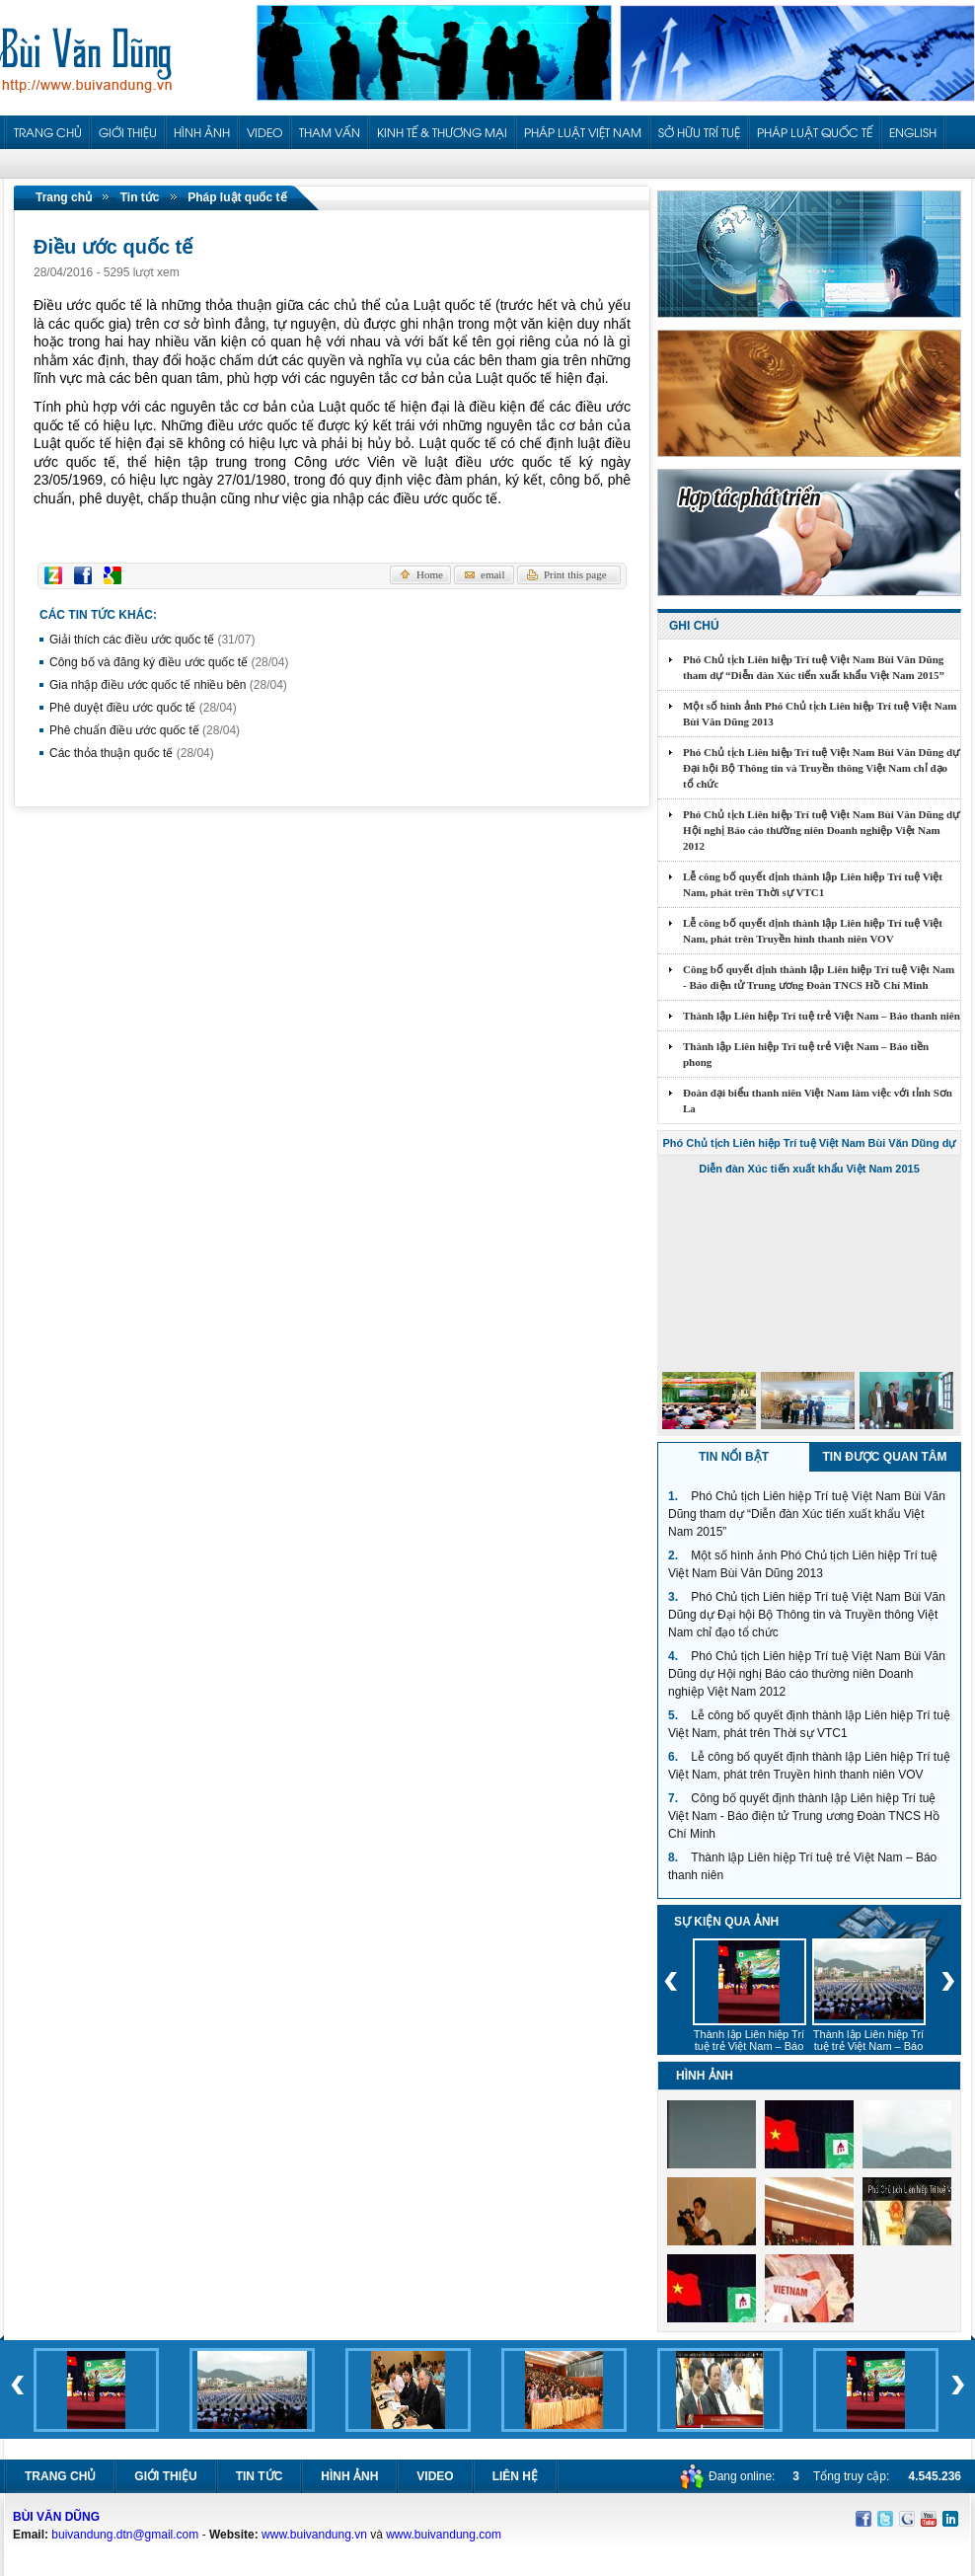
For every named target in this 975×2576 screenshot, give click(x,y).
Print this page (575, 574)
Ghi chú (694, 626)
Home (429, 574)
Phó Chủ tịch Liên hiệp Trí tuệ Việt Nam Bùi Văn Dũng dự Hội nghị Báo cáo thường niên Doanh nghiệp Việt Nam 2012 (821, 830)
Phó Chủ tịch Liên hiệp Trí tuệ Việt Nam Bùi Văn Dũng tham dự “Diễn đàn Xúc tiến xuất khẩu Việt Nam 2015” (813, 667)
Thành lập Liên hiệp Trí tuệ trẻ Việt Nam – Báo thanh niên (821, 1016)
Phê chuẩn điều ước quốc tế (144, 730)
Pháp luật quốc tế (237, 197)
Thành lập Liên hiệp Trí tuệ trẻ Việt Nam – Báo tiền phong (806, 1054)
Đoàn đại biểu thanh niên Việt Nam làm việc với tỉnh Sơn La (817, 1100)
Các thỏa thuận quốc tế (131, 753)
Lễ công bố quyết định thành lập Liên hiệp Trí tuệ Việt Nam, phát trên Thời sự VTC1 (812, 884)
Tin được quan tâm (885, 1457)
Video (434, 2476)
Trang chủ (64, 197)
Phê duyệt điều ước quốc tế (143, 708)
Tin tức (140, 197)
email (492, 574)
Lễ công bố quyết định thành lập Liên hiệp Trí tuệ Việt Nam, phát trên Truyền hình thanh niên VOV (812, 931)
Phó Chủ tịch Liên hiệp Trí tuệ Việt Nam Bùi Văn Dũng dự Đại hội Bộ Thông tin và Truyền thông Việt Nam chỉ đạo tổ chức (821, 768)
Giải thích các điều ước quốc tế (152, 639)
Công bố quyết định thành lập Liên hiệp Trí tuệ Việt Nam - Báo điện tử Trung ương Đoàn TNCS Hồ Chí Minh (818, 977)
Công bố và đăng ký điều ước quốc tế (168, 662)
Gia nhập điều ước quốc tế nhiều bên (168, 685)
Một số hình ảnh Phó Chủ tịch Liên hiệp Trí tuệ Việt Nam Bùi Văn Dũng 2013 (819, 713)
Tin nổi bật (734, 1457)
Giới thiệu (165, 2476)
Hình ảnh (349, 2476)
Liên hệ (515, 2476)
